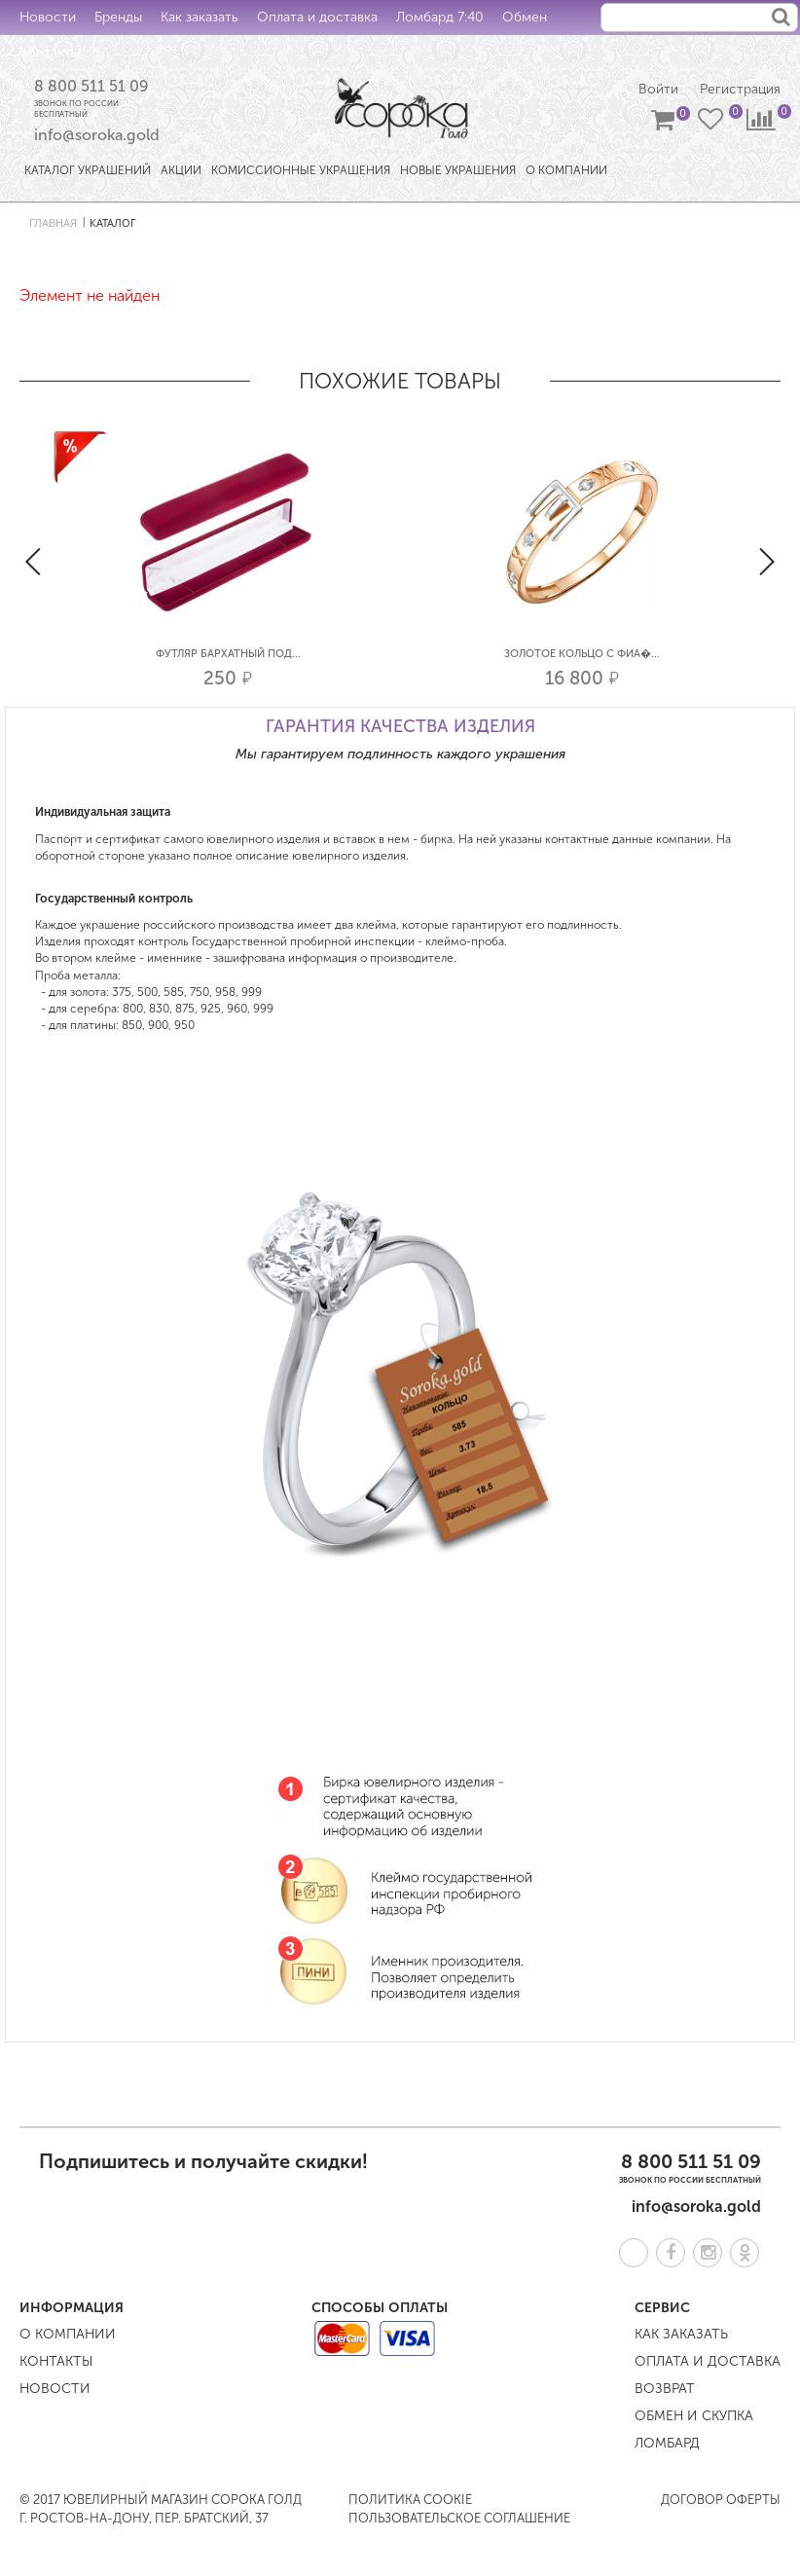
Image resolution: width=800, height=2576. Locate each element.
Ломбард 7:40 (440, 17)
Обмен (524, 17)
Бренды (118, 17)
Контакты (49, 52)
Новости (47, 17)
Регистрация (740, 89)
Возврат (665, 2389)
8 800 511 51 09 (91, 86)
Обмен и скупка (694, 2417)
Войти (658, 89)
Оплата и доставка (317, 17)
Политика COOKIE (410, 2500)
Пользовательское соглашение (459, 2518)
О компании (67, 2335)
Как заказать (199, 17)
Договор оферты (721, 2500)
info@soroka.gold (97, 136)
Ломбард (667, 2444)
